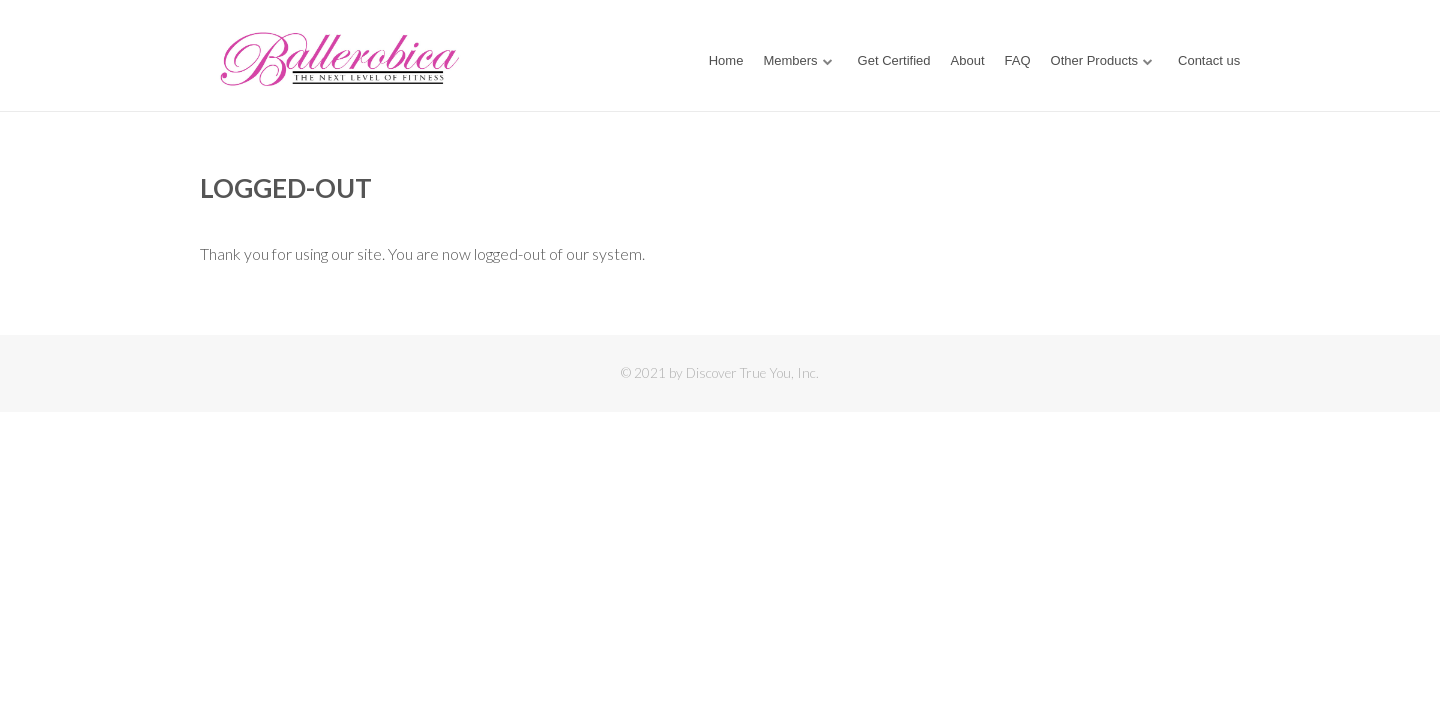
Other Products (1094, 60)
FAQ (1018, 60)
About (968, 60)
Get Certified (894, 60)
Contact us (1209, 60)
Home (726, 60)
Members (790, 60)
